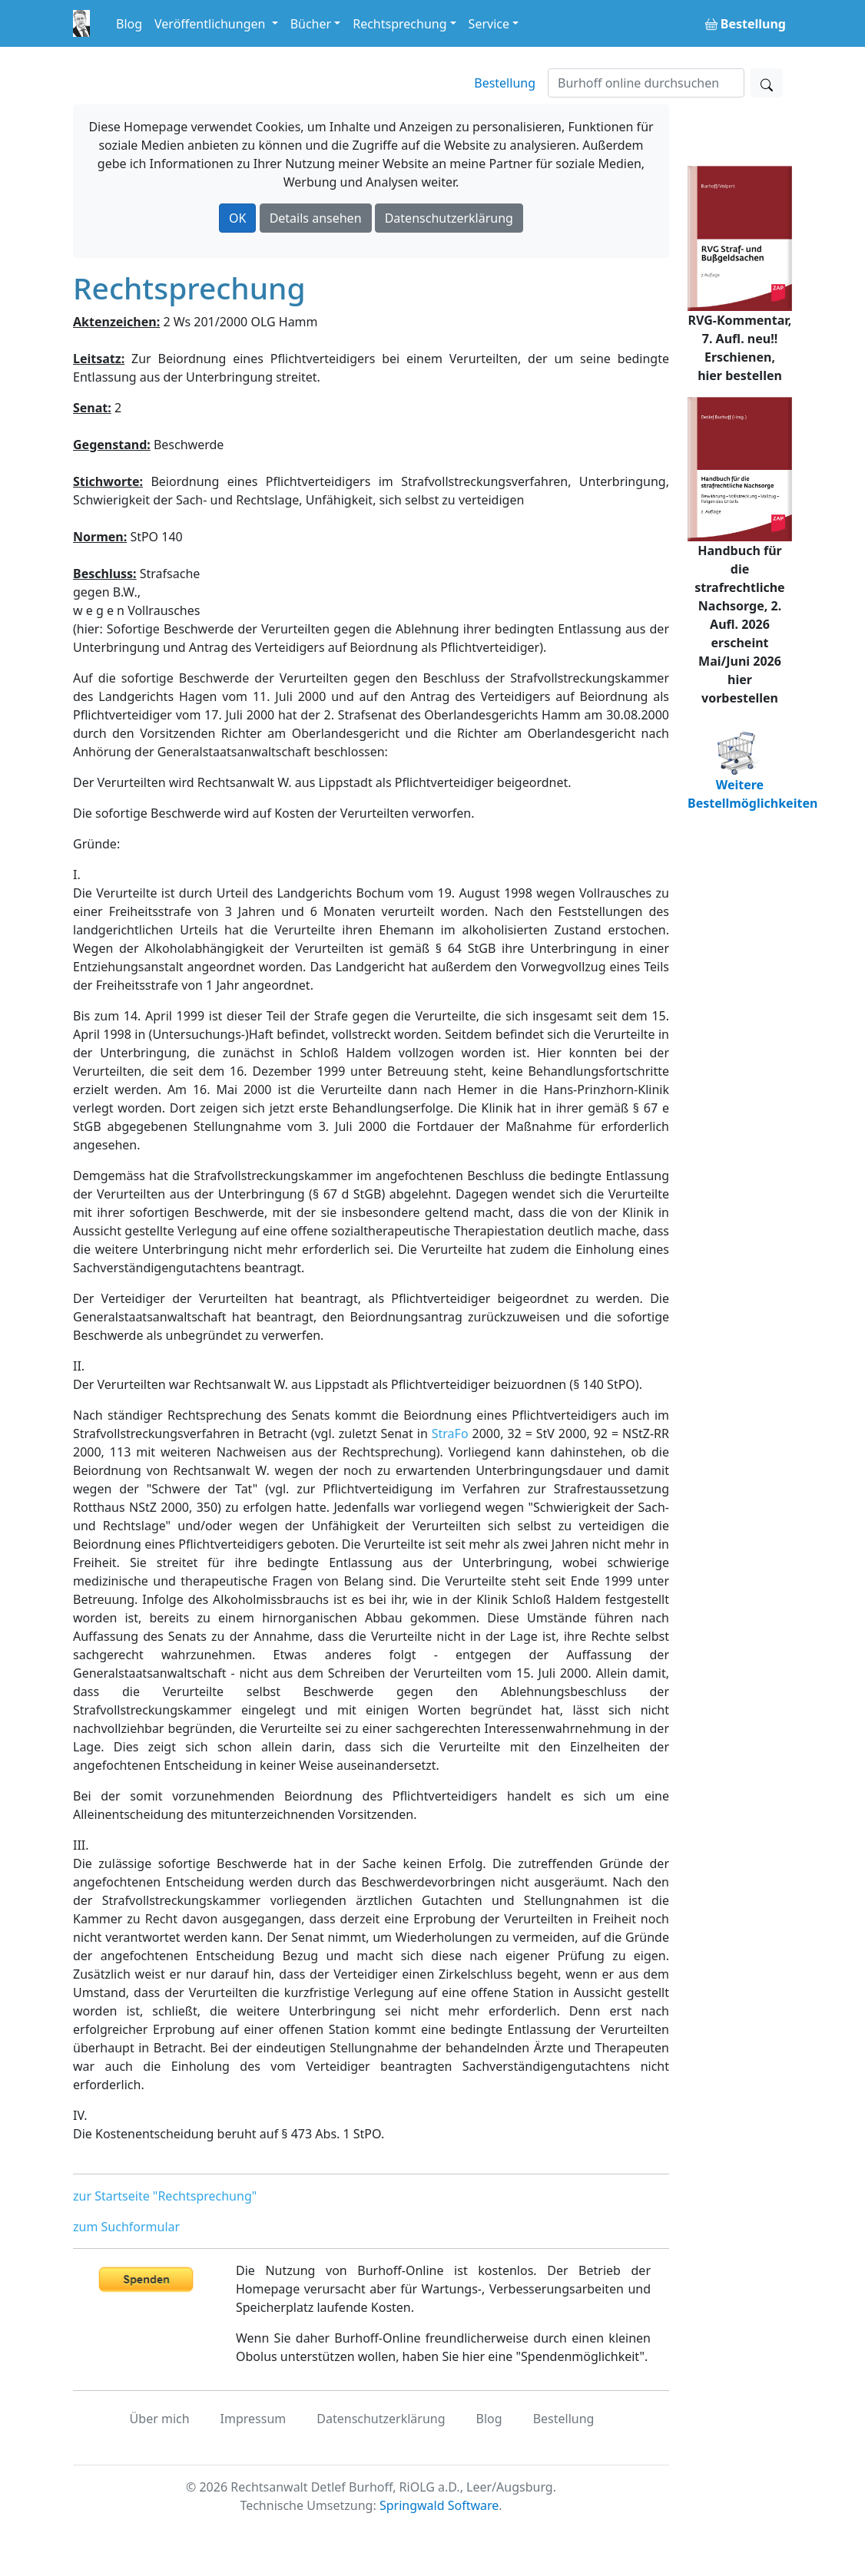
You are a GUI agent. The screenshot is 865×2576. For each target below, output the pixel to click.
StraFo (450, 1433)
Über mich (160, 2418)
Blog (129, 23)
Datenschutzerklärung (449, 218)
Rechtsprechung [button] (399, 23)
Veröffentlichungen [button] (211, 23)
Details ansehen (316, 218)
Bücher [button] (311, 23)
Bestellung (504, 82)
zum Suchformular (126, 2226)
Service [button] (489, 23)
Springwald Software (439, 2505)
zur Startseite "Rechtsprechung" (165, 2195)
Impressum (253, 2418)
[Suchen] (646, 83)
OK (237, 218)
